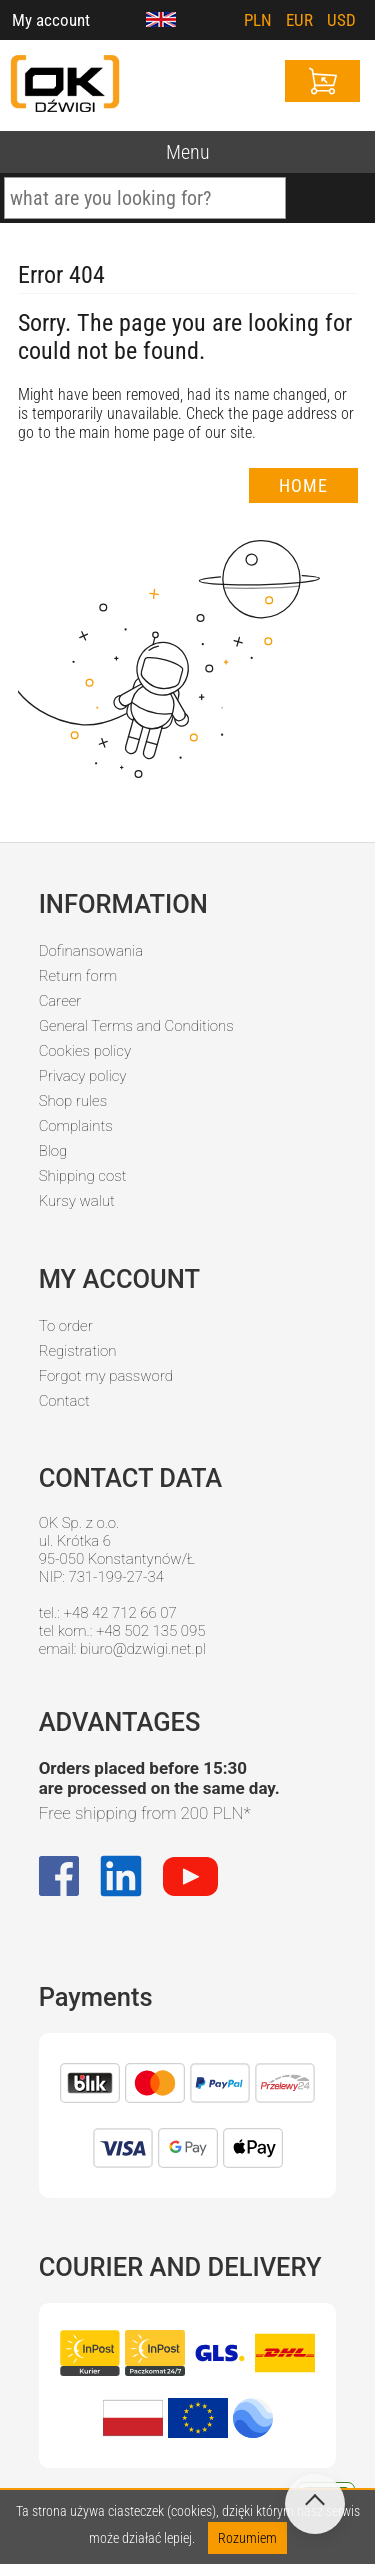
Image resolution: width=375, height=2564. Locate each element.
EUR (299, 20)
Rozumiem (247, 2538)
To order (66, 1326)
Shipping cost (83, 1176)
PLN (258, 20)
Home (303, 485)
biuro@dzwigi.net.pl (143, 1649)
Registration (78, 1351)
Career (60, 1001)
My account (51, 20)
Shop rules (73, 1101)
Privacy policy (83, 1076)
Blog (53, 1151)
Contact (64, 1401)
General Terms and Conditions (136, 1026)
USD (341, 20)
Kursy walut (77, 1201)
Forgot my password (106, 1376)
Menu (188, 152)
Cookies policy (85, 1051)
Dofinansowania (91, 951)
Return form (78, 976)
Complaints (76, 1126)
